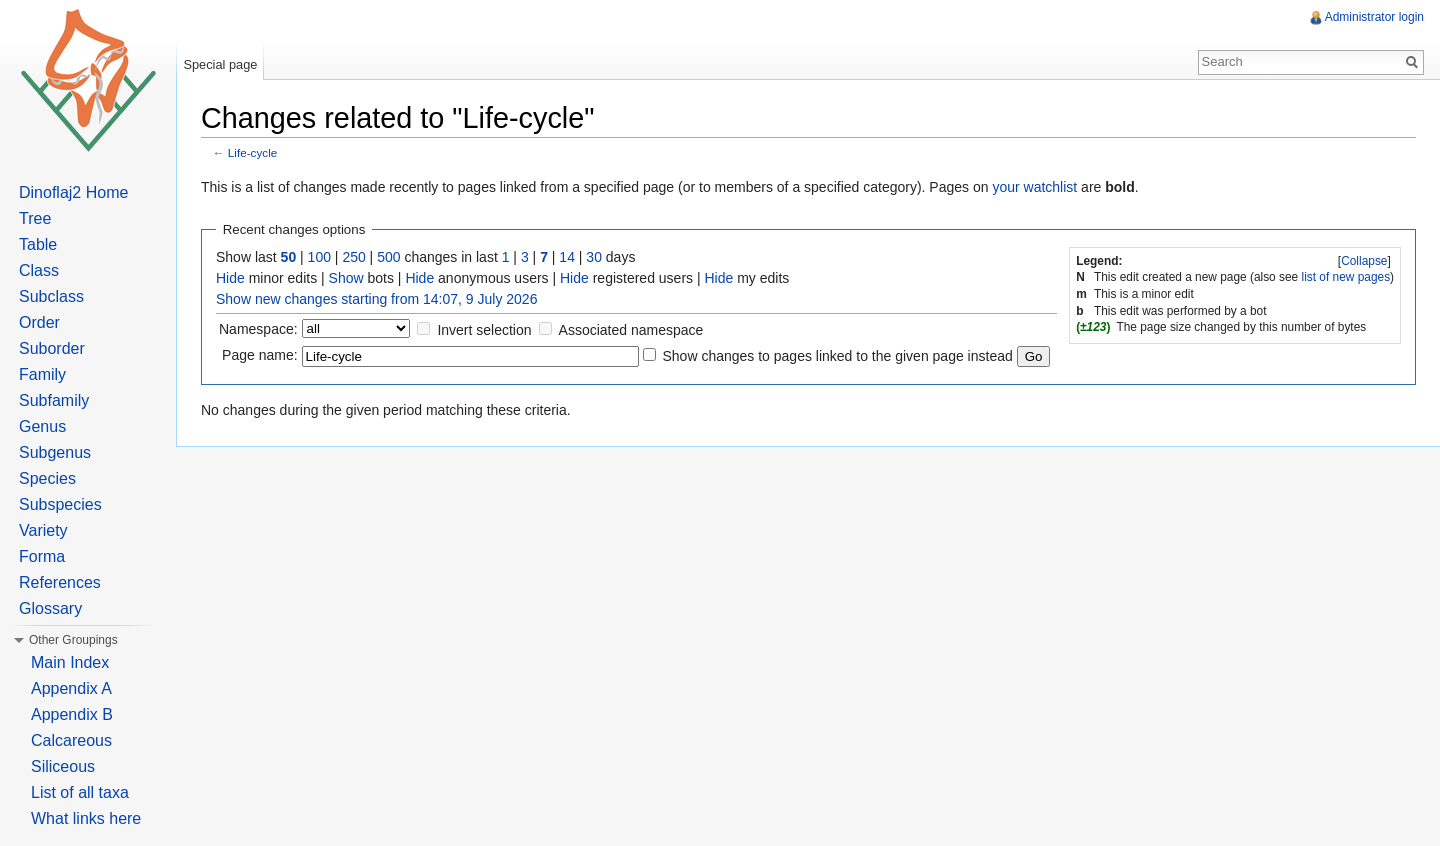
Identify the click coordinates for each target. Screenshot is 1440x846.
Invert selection (484, 330)
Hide (230, 278)
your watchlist (1034, 187)
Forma (42, 556)
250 (353, 257)
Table (38, 244)
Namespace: (258, 329)
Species (47, 478)
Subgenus (55, 452)
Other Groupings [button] (73, 640)
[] (1365, 261)
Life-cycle (253, 152)
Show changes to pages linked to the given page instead (837, 356)
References (60, 582)
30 (594, 257)
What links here (86, 818)
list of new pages (1346, 277)
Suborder (52, 348)
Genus (42, 426)
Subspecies (60, 504)
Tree (35, 218)
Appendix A (71, 688)
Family (42, 374)
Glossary (50, 608)
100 (319, 257)
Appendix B (72, 714)
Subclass (51, 296)
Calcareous (71, 740)
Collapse (1364, 261)
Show (346, 278)
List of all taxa (80, 792)
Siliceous (63, 766)
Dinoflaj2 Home (73, 192)
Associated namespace (631, 330)
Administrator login (1374, 17)
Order (39, 322)
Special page (220, 64)
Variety (43, 530)
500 (388, 257)
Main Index (70, 662)
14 (567, 257)
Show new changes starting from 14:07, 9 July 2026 (376, 299)
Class (39, 270)
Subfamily (54, 400)
